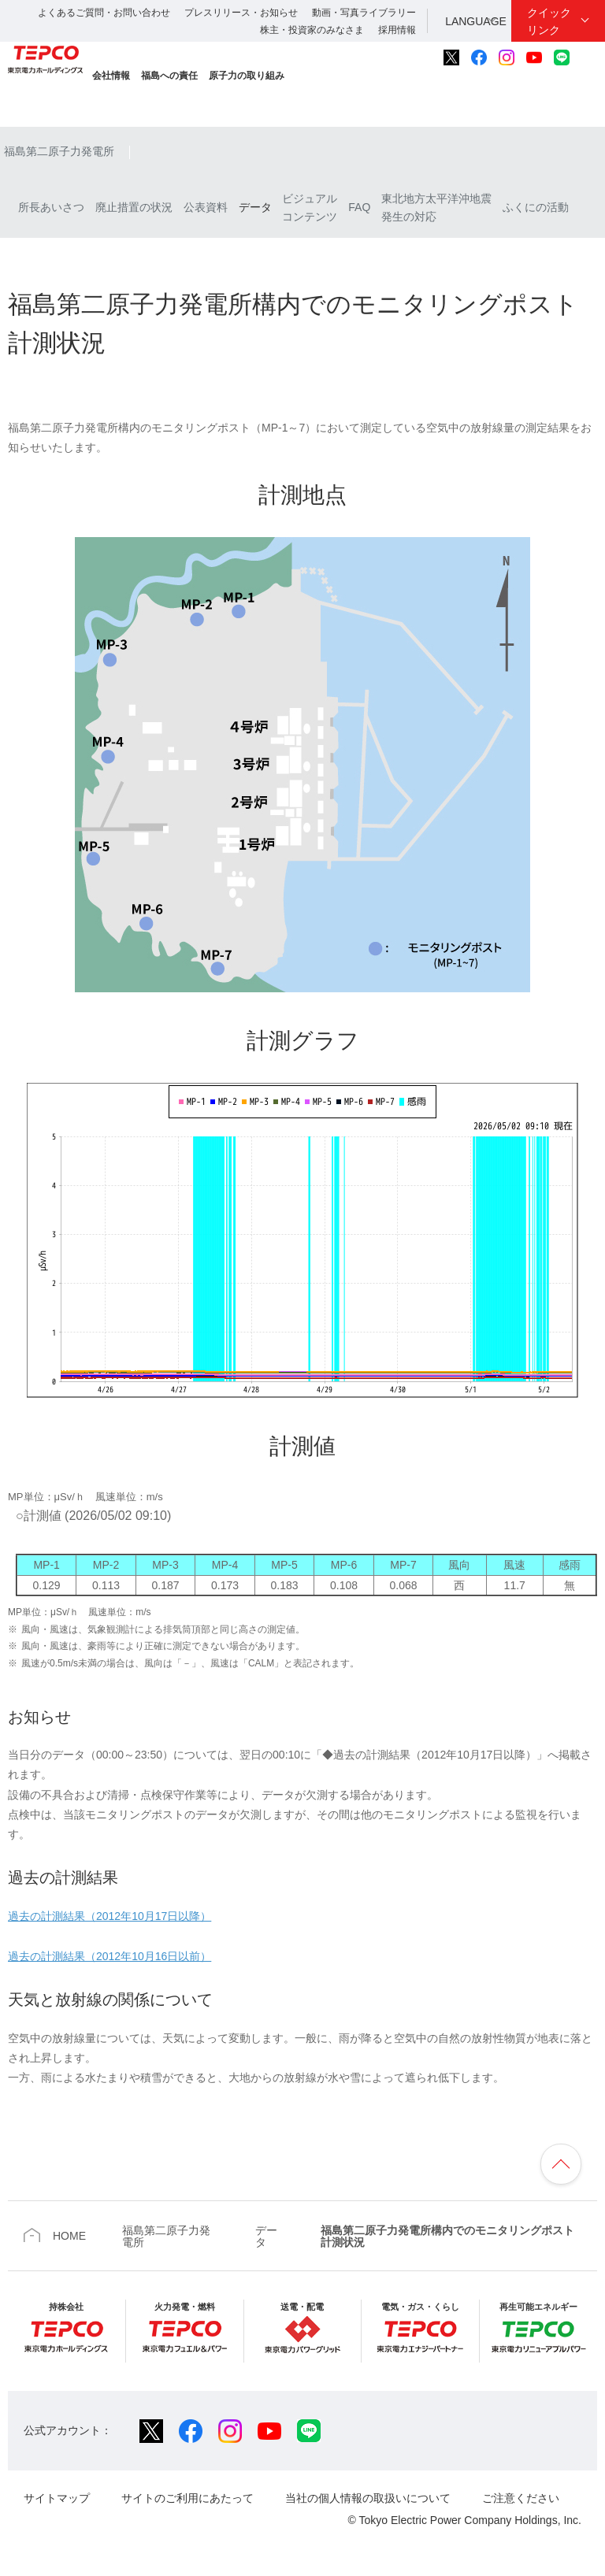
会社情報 (111, 75)
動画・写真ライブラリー (364, 12)
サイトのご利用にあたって (187, 2498)
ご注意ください (520, 2498)
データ (255, 207)
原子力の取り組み (246, 75)
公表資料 (206, 207)
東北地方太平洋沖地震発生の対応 (436, 207)
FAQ (359, 207)
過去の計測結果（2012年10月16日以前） (109, 1956)
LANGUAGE (476, 21)
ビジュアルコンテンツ (309, 207)
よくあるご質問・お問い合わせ (104, 12)
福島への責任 (169, 75)
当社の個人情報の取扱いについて (368, 2498)
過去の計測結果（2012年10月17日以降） (109, 1916)
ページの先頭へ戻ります (560, 2164)
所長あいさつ (44, 207)
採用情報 (397, 29)
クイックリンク (549, 21)
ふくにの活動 (536, 207)
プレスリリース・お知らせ (241, 12)
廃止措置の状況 (134, 207)
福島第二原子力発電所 (59, 151)
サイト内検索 (588, 57)
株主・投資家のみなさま (312, 29)
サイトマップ (57, 2498)
